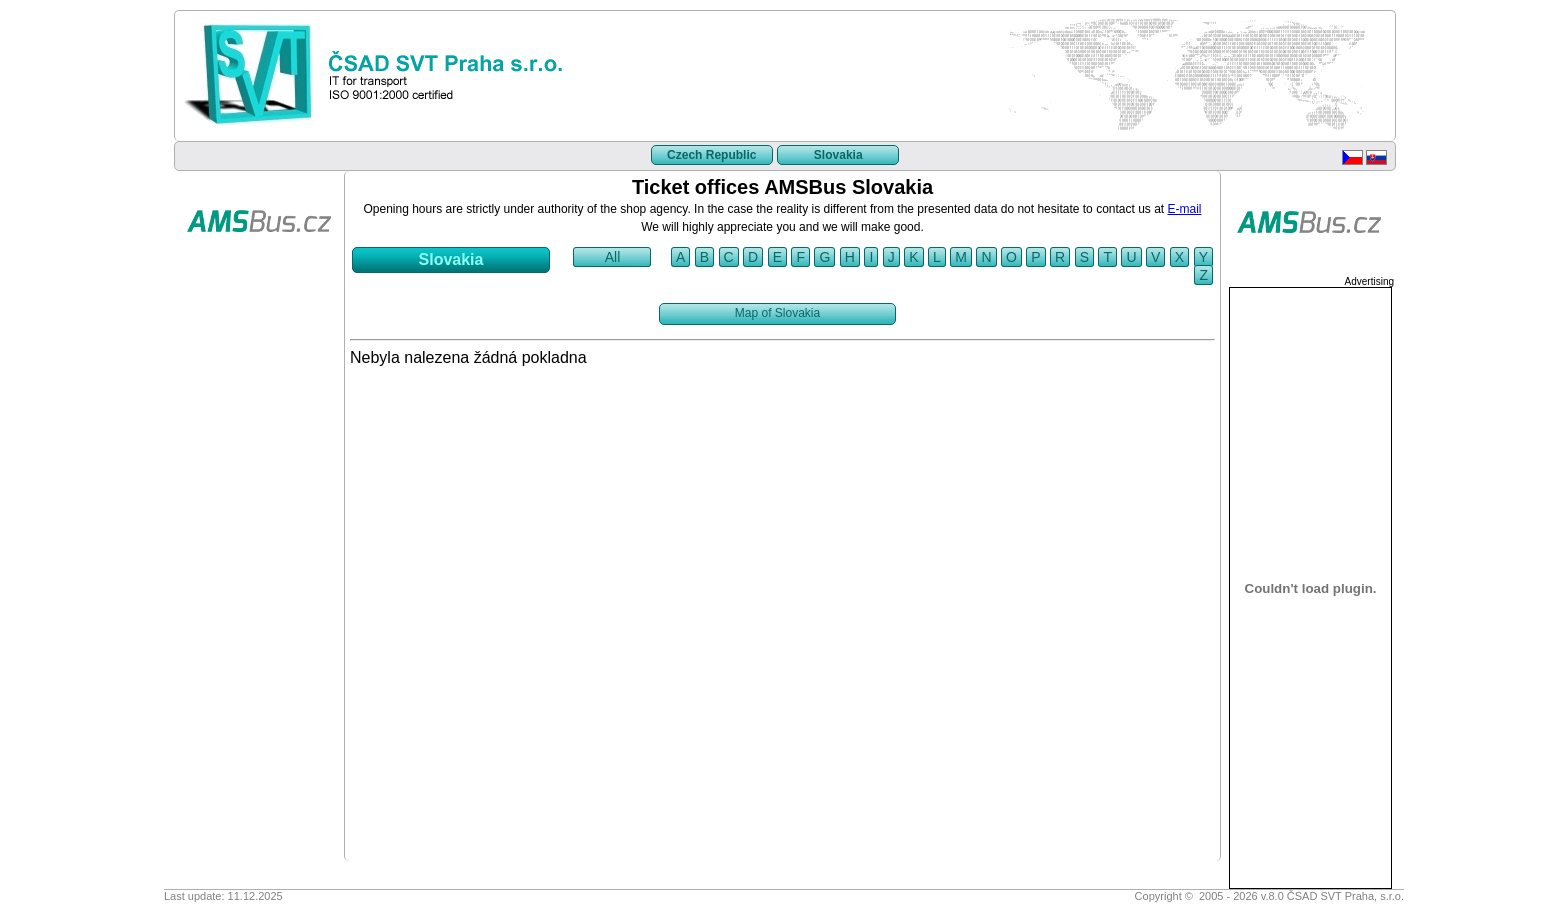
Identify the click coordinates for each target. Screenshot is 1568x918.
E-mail (1185, 209)
